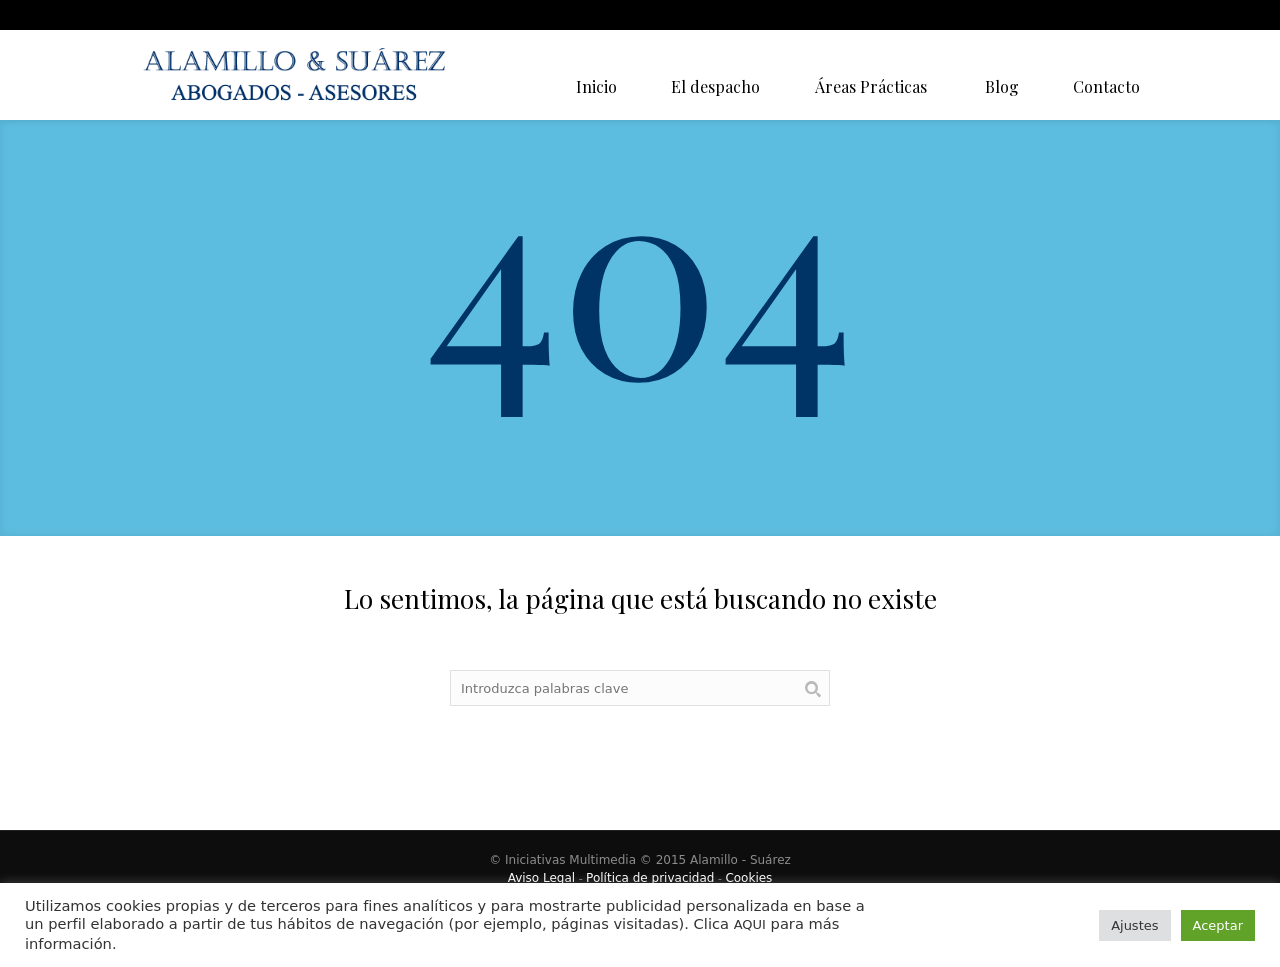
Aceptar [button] (1218, 925)
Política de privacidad (650, 878)
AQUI (750, 924)
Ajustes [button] (1134, 925)
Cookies (748, 878)
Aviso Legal (542, 878)
